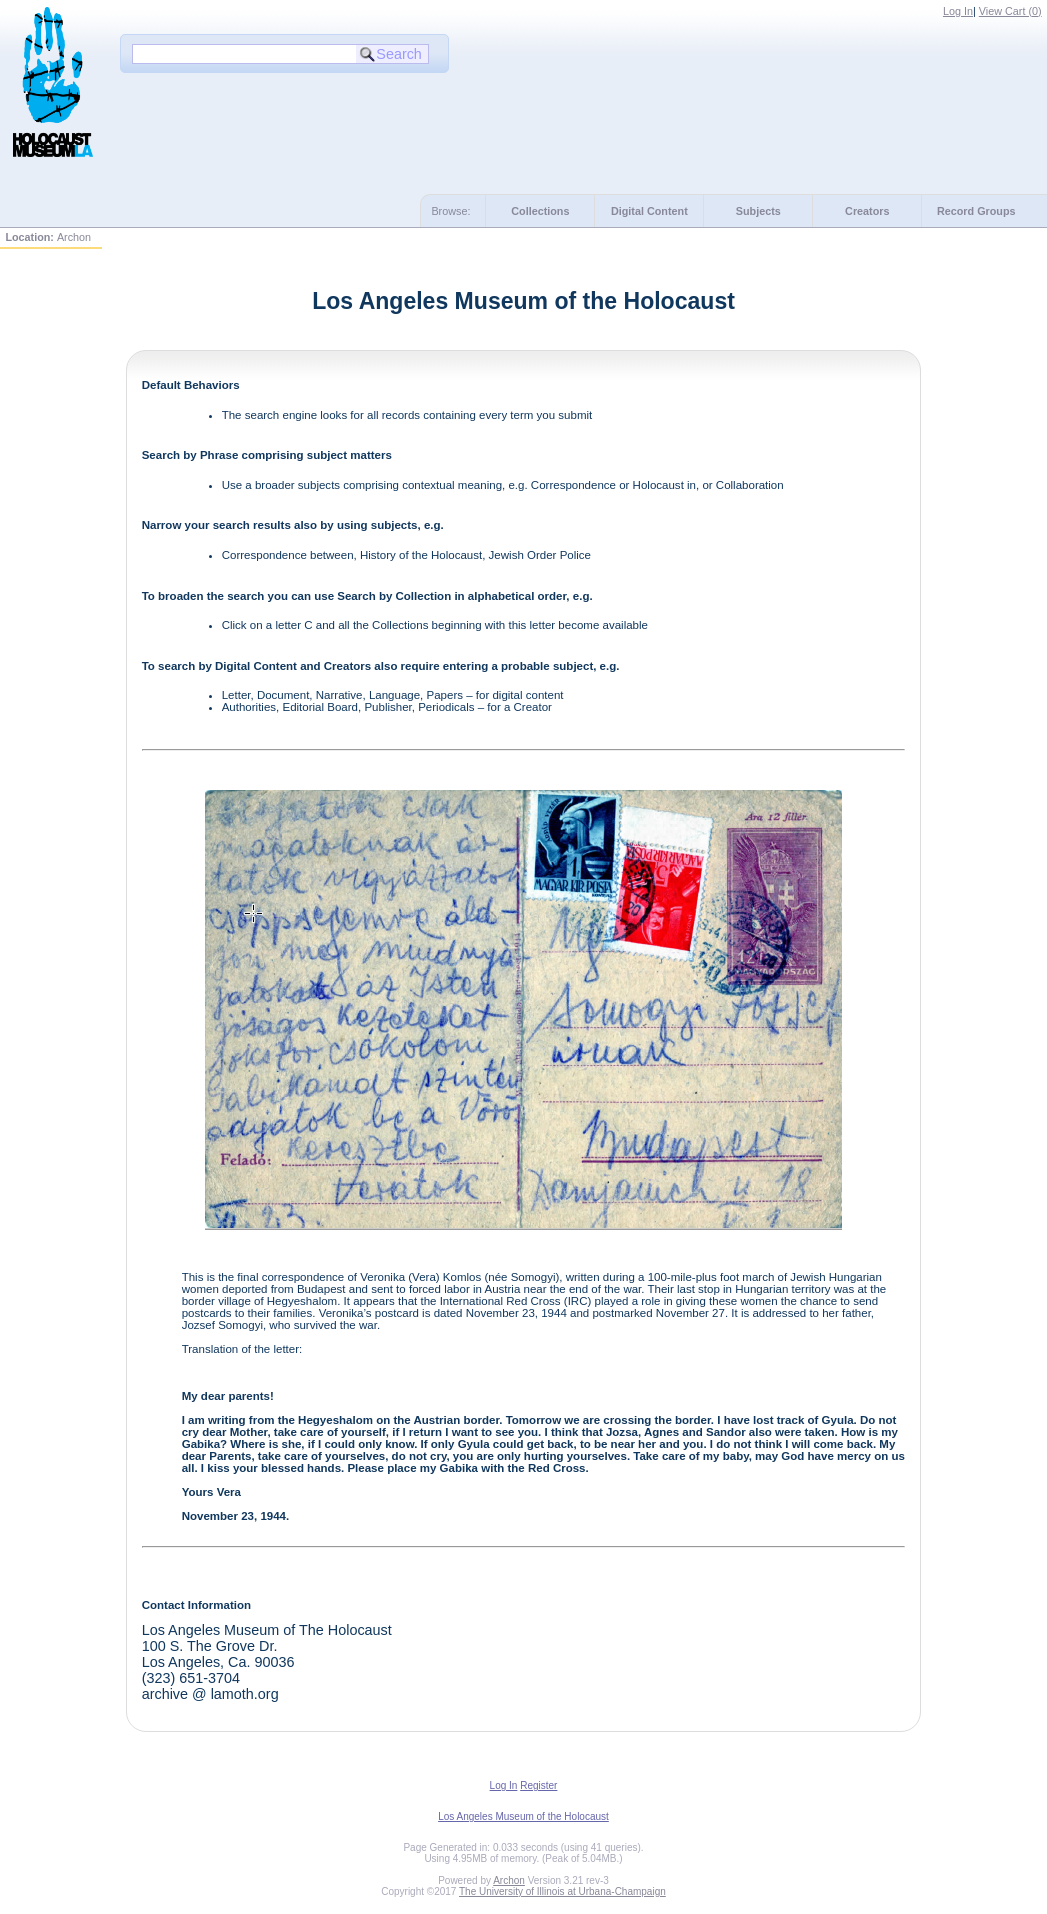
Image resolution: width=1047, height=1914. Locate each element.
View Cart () (1010, 11)
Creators (867, 211)
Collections (540, 211)
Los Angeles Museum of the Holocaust (523, 1816)
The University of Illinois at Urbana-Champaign (562, 1891)
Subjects (758, 211)
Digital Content (649, 211)
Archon (509, 1880)
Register (538, 1785)
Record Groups (976, 211)
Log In (958, 11)
